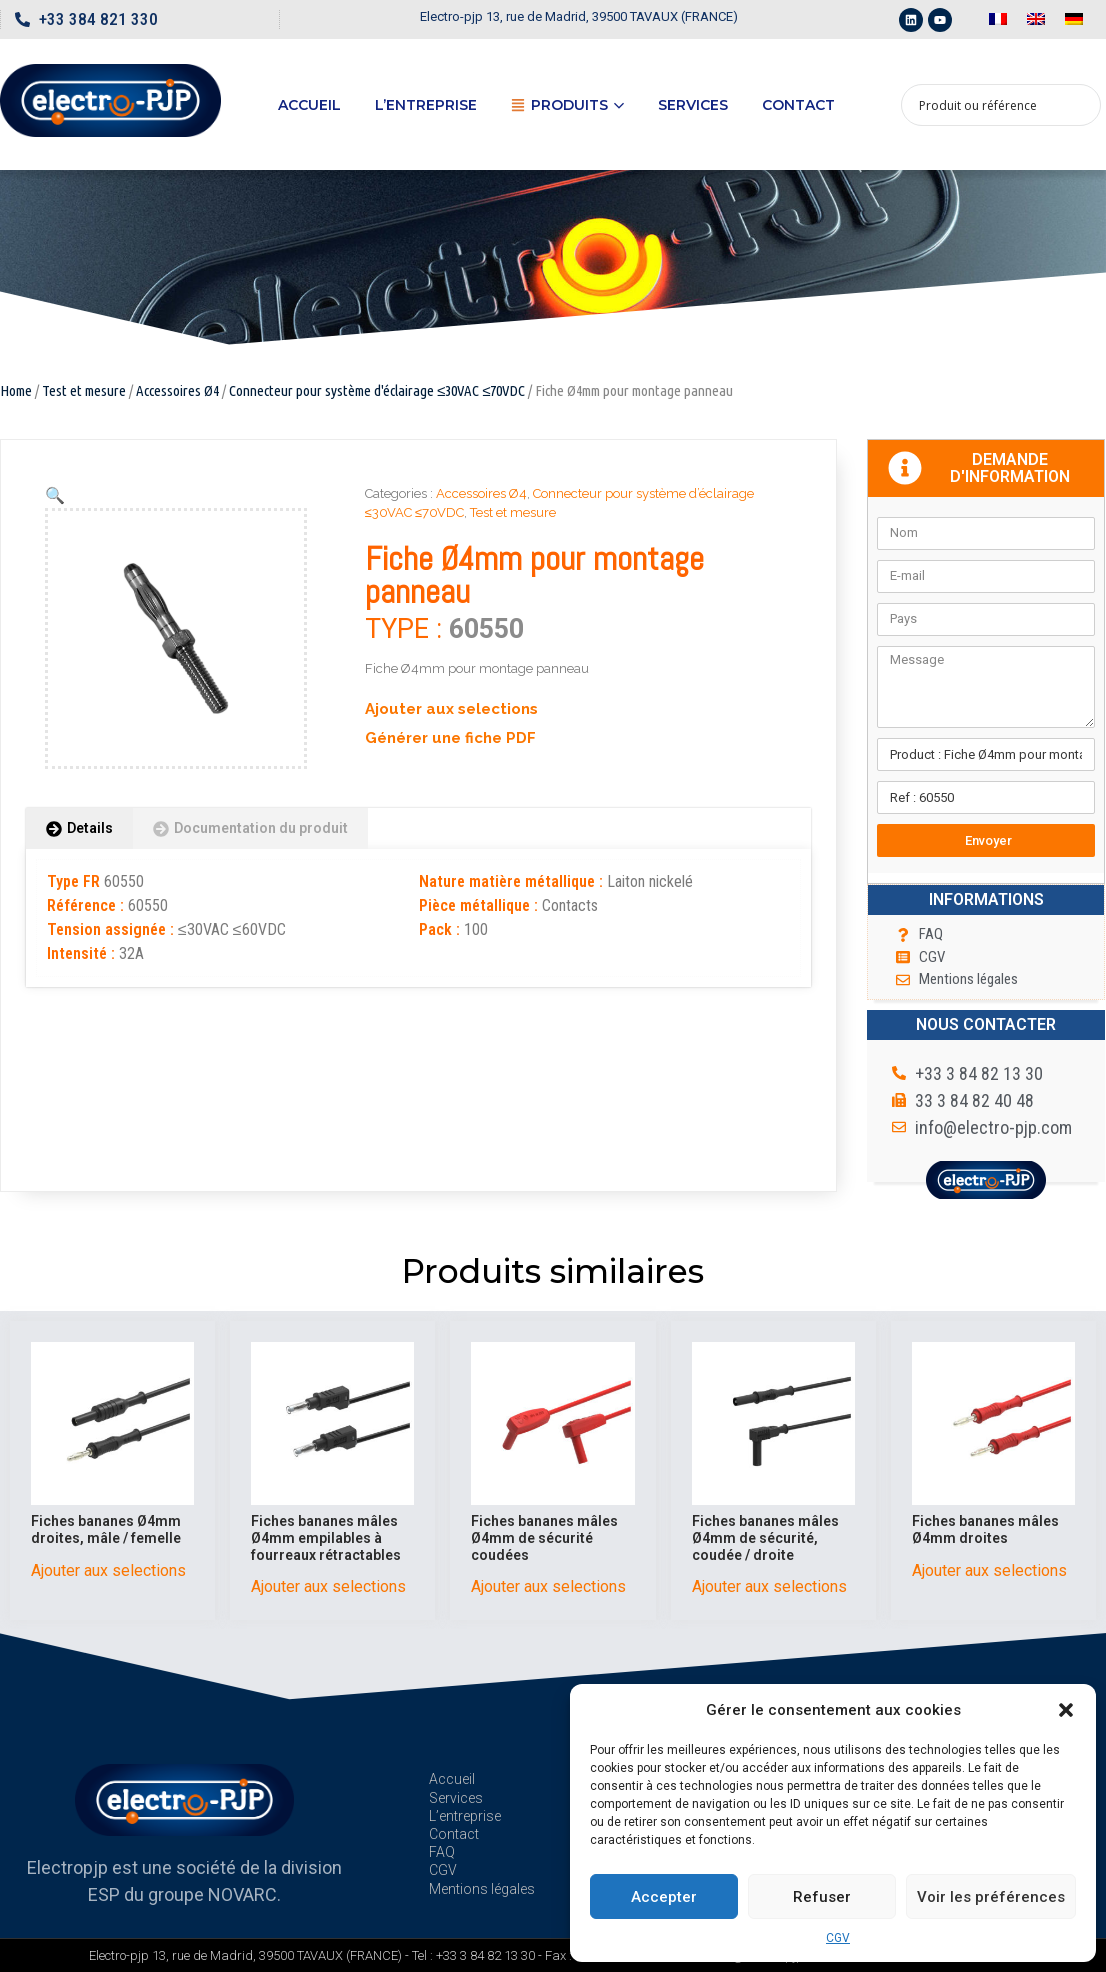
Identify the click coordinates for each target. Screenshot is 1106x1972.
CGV (838, 1938)
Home (16, 390)
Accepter (664, 1897)
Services (693, 105)
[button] (1066, 1710)
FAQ (442, 1852)
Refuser (822, 1897)
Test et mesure (84, 390)
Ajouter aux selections (451, 709)
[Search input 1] (988, 105)
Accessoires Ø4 (177, 390)
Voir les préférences (991, 1897)
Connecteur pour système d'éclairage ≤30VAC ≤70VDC (377, 390)
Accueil (309, 105)
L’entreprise (426, 105)
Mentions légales (482, 1889)
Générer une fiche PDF (450, 738)
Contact (798, 105)
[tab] (79, 828)
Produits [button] (567, 105)
